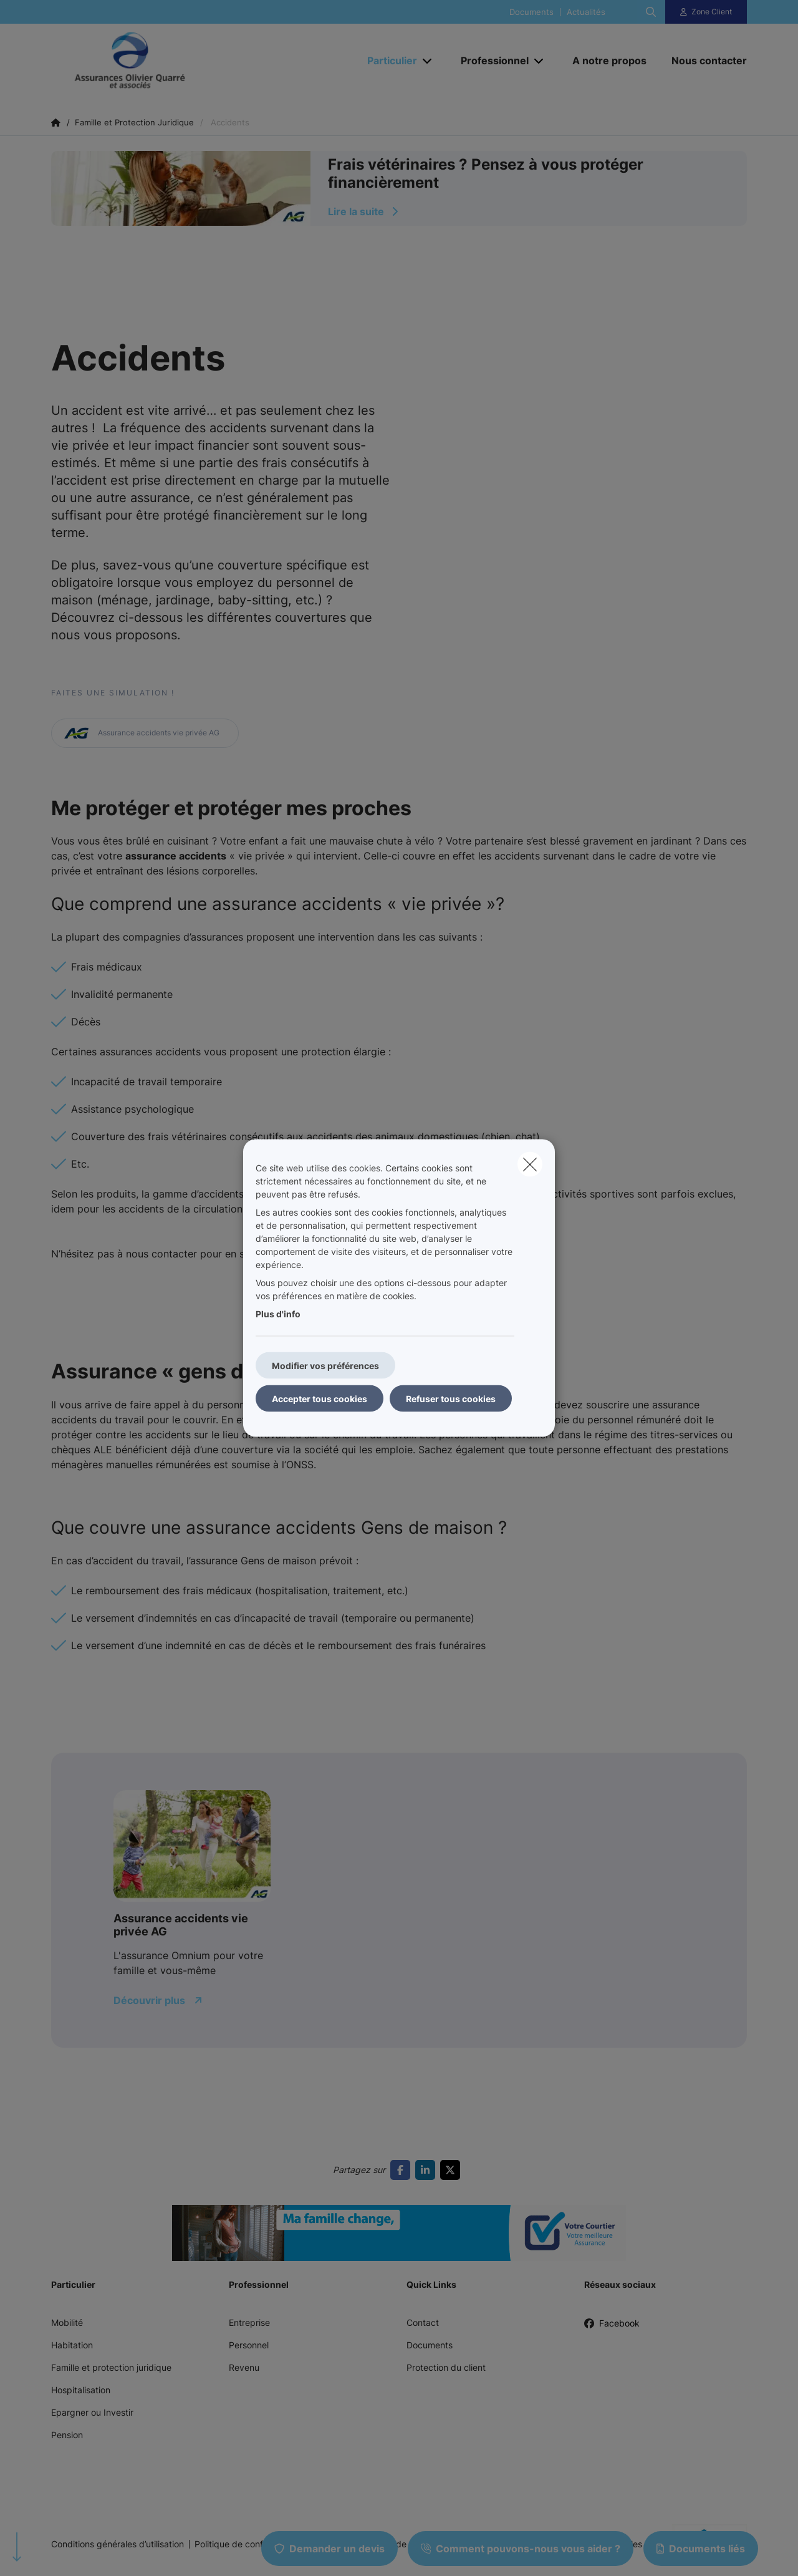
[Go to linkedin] (427, 2170)
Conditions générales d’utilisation (117, 2544)
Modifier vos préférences (325, 1365)
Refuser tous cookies (451, 1398)
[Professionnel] (490, 60)
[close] (529, 1164)
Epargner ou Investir (92, 2412)
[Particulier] (387, 60)
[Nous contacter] (703, 60)
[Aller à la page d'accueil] (175, 61)
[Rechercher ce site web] (651, 12)
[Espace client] (706, 12)
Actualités (586, 12)
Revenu (244, 2367)
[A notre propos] (609, 60)
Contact (422, 2322)
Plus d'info (278, 1314)
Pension (67, 2434)
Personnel (249, 2345)
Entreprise (249, 2322)
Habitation (72, 2345)
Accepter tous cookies (319, 1398)
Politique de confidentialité (248, 2544)
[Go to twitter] (452, 2170)
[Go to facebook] (402, 2170)
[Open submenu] (428, 61)
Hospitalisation (80, 2390)
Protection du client (446, 2367)
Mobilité (67, 2322)
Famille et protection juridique (111, 2367)
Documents (531, 12)
